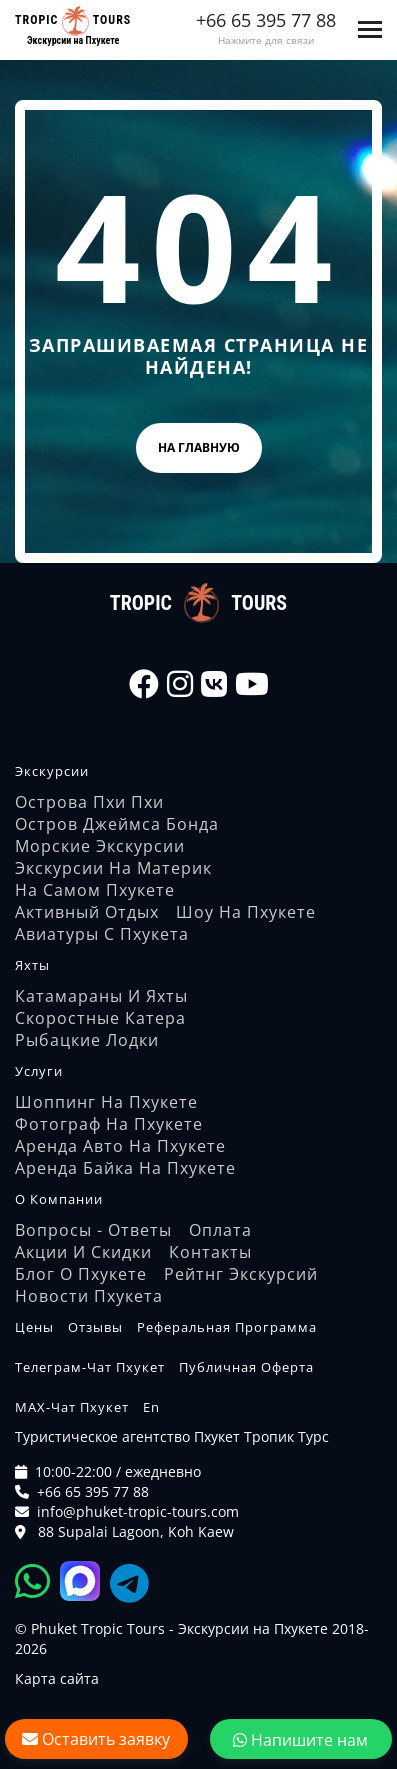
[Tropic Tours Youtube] (252, 683)
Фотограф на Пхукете (109, 1124)
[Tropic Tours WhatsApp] (37, 1580)
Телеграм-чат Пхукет (90, 1367)
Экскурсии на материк (113, 868)
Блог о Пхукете (81, 1274)
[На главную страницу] (73, 21)
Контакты (210, 1252)
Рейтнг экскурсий (241, 1274)
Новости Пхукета (89, 1296)
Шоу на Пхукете (246, 912)
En (151, 1407)
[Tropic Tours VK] (214, 683)
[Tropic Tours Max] (85, 1580)
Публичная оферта (246, 1367)
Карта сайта (57, 1678)
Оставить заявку (96, 1739)
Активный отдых (87, 912)
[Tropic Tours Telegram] (129, 1580)
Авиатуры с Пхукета (102, 934)
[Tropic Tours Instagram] (180, 683)
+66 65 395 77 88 (266, 20)
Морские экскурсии (100, 846)
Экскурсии (52, 771)
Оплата (220, 1230)
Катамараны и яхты (101, 996)
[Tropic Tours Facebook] (144, 683)
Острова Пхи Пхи (89, 802)
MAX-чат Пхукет (72, 1407)
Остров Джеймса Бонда (117, 824)
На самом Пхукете (95, 890)
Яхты (32, 965)
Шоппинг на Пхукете (106, 1102)
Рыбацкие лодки (87, 1040)
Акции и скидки (83, 1252)
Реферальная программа (227, 1327)
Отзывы (95, 1327)
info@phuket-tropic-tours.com (138, 1511)
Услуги (39, 1071)
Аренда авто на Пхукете (120, 1146)
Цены (34, 1327)
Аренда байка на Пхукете (125, 1168)
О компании (59, 1199)
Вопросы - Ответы (93, 1230)
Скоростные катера (100, 1018)
